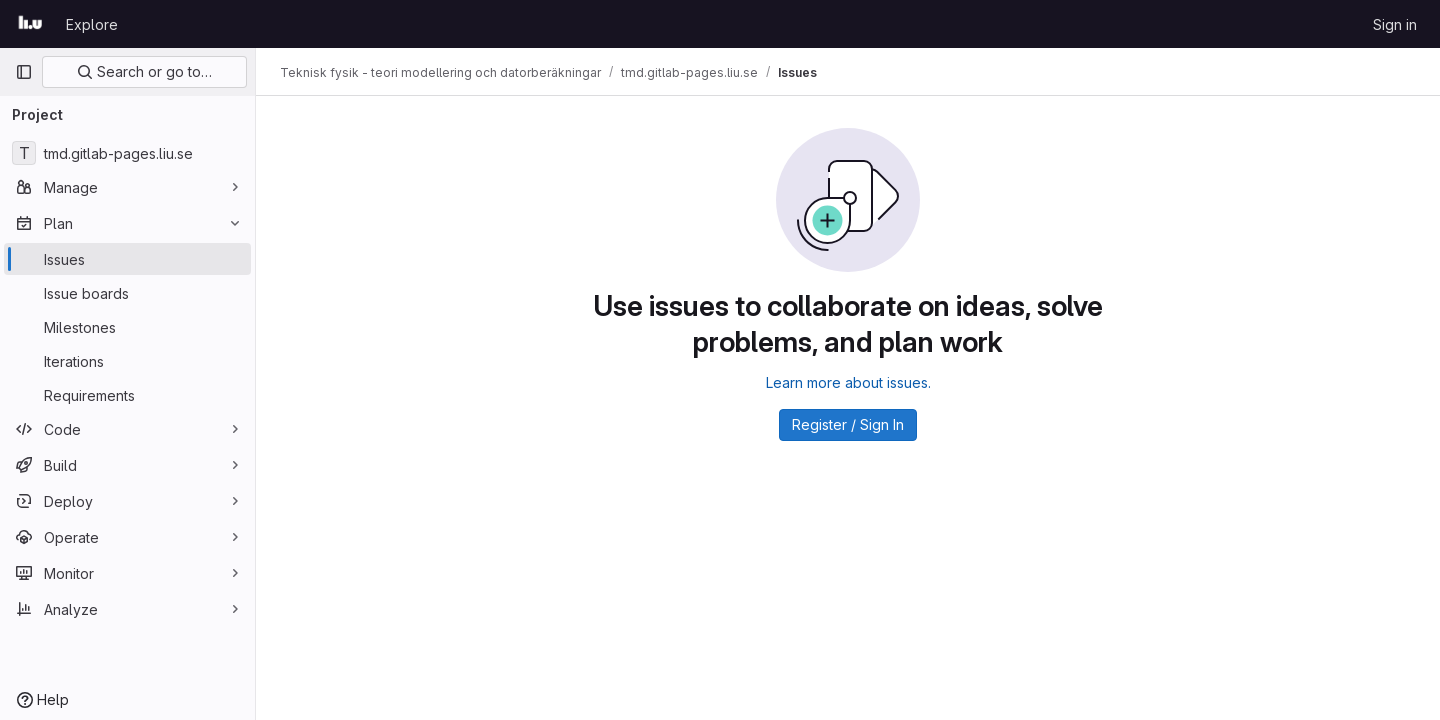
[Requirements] (127, 395)
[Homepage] (30, 24)
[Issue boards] (127, 293)
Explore (92, 24)
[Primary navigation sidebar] (24, 72)
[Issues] (127, 259)
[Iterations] (127, 361)
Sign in (1395, 24)
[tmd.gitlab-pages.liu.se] (127, 153)
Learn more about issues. (848, 382)
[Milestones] (127, 327)
